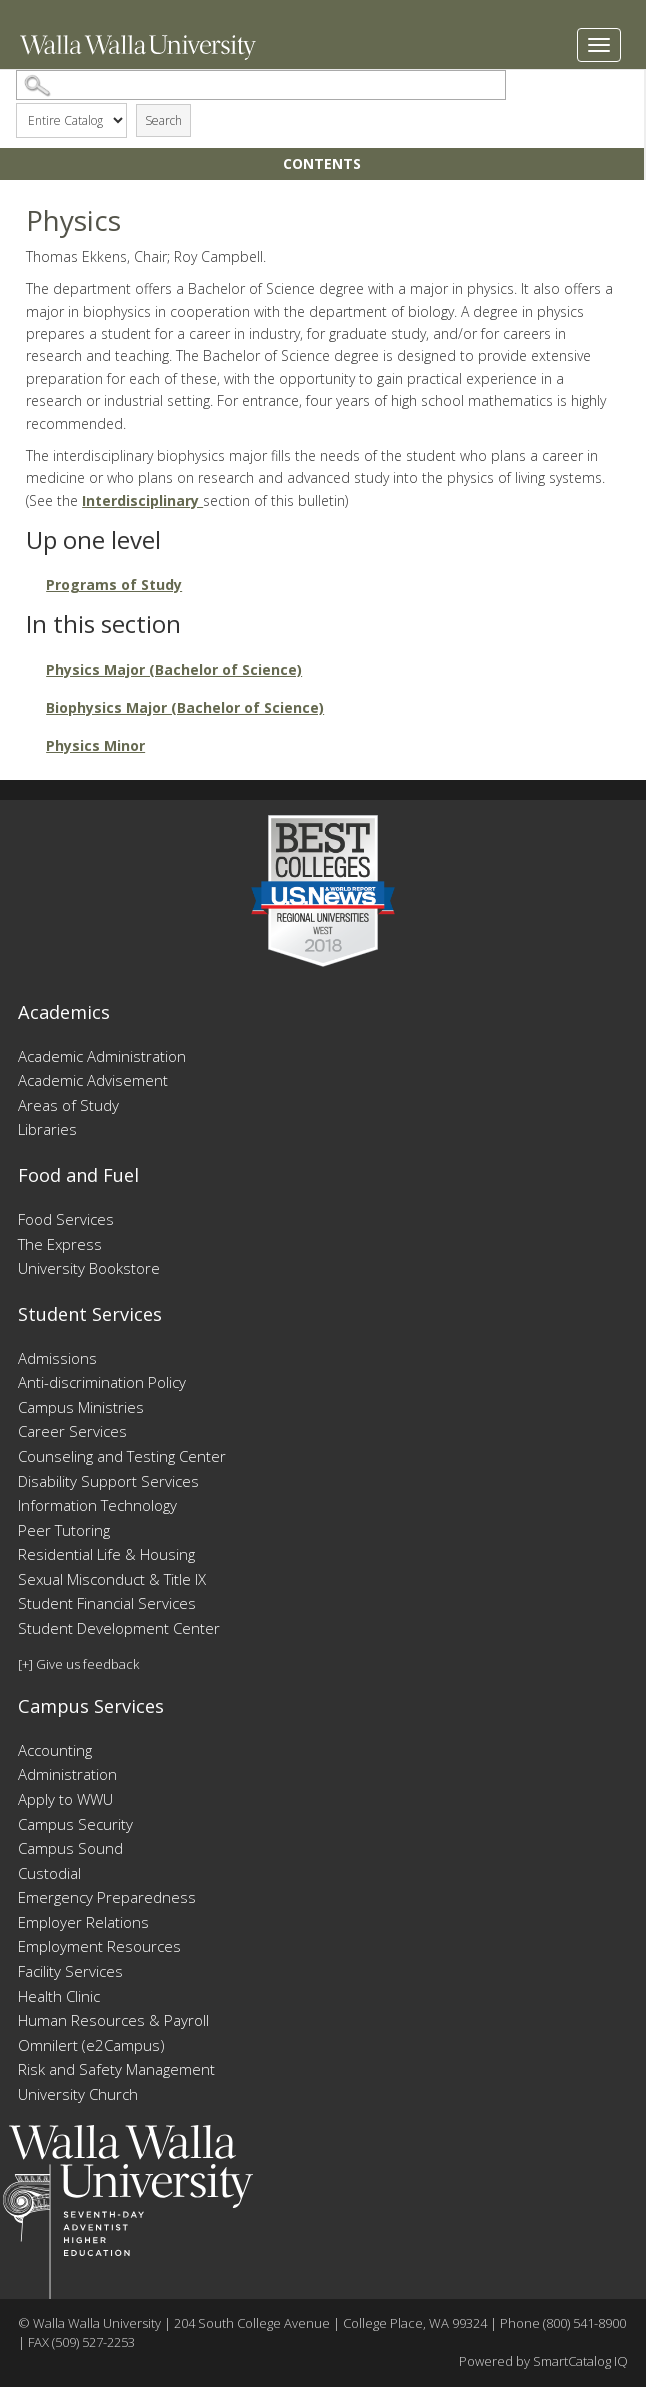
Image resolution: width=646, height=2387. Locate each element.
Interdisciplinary (142, 500)
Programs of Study (114, 584)
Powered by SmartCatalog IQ (543, 2361)
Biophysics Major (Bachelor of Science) (185, 707)
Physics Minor (95, 745)
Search (163, 120)
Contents (322, 163)
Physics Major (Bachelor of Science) (174, 669)
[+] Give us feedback (78, 1664)
